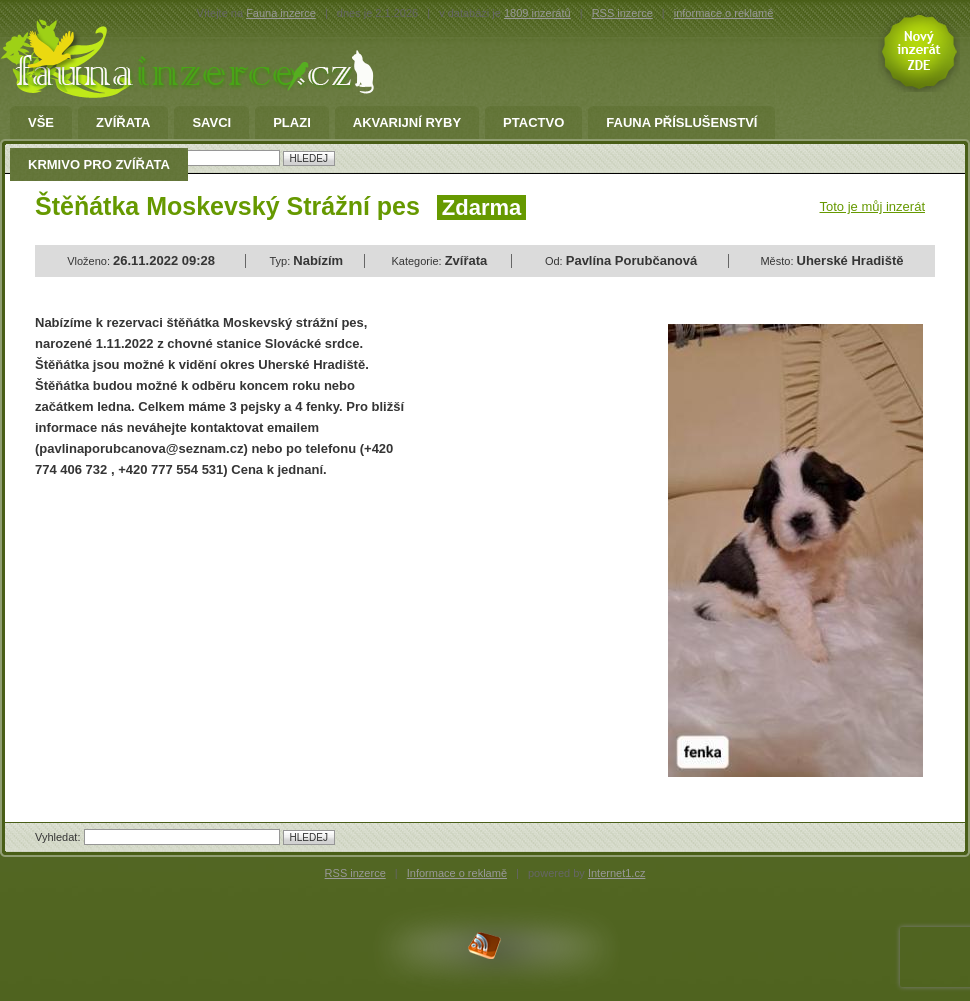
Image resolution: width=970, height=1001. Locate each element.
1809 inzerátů (537, 13)
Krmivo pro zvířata (99, 165)
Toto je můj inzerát (873, 206)
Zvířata (123, 123)
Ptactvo (533, 123)
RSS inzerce (622, 13)
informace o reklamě (724, 13)
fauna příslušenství (681, 123)
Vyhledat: (59, 837)
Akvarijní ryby (407, 123)
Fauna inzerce (281, 13)
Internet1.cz (616, 873)
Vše (41, 123)
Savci (211, 123)
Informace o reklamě (457, 873)
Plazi (292, 123)
